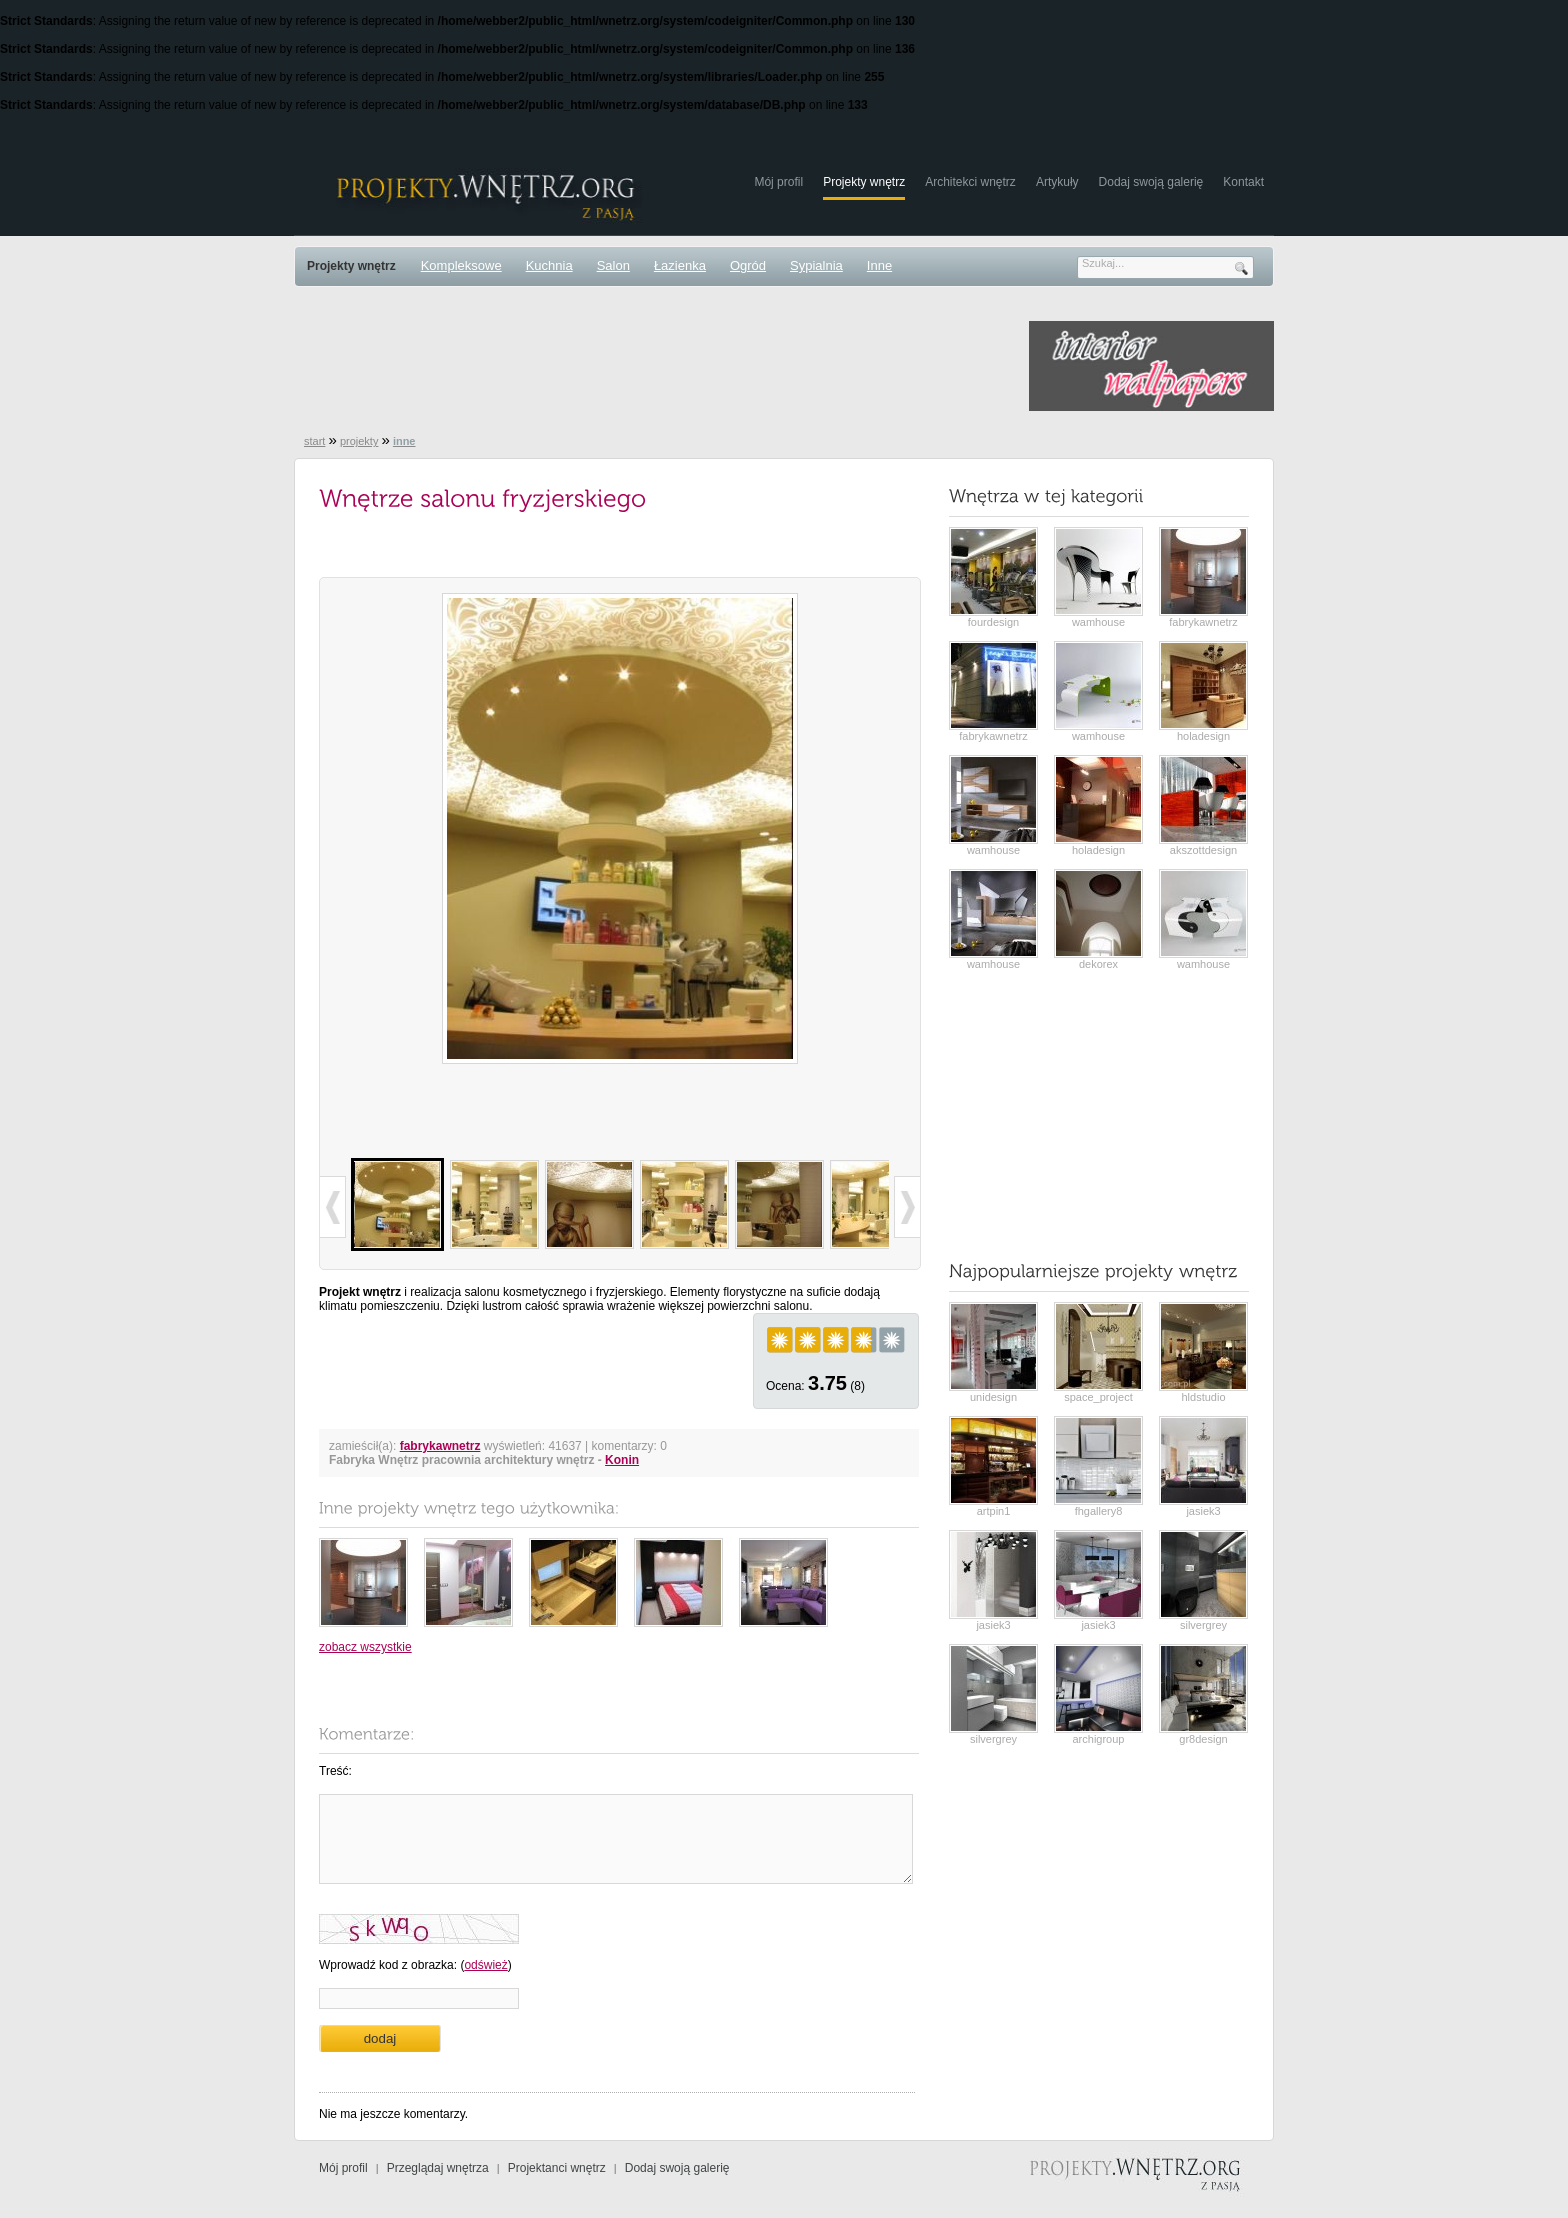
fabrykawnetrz (440, 1446)
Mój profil (778, 182)
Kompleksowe (461, 265)
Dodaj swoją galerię (1151, 182)
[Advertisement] (658, 366)
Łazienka (680, 265)
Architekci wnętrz (970, 182)
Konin (622, 1460)
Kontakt (1243, 182)
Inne (879, 265)
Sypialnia (816, 265)
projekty (359, 441)
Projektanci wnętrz (557, 2168)
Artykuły (1057, 182)
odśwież (485, 1965)
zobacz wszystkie (365, 1647)
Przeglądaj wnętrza (438, 2168)
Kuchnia (549, 265)
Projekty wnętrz (864, 182)
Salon (613, 265)
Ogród (748, 265)
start (314, 441)
